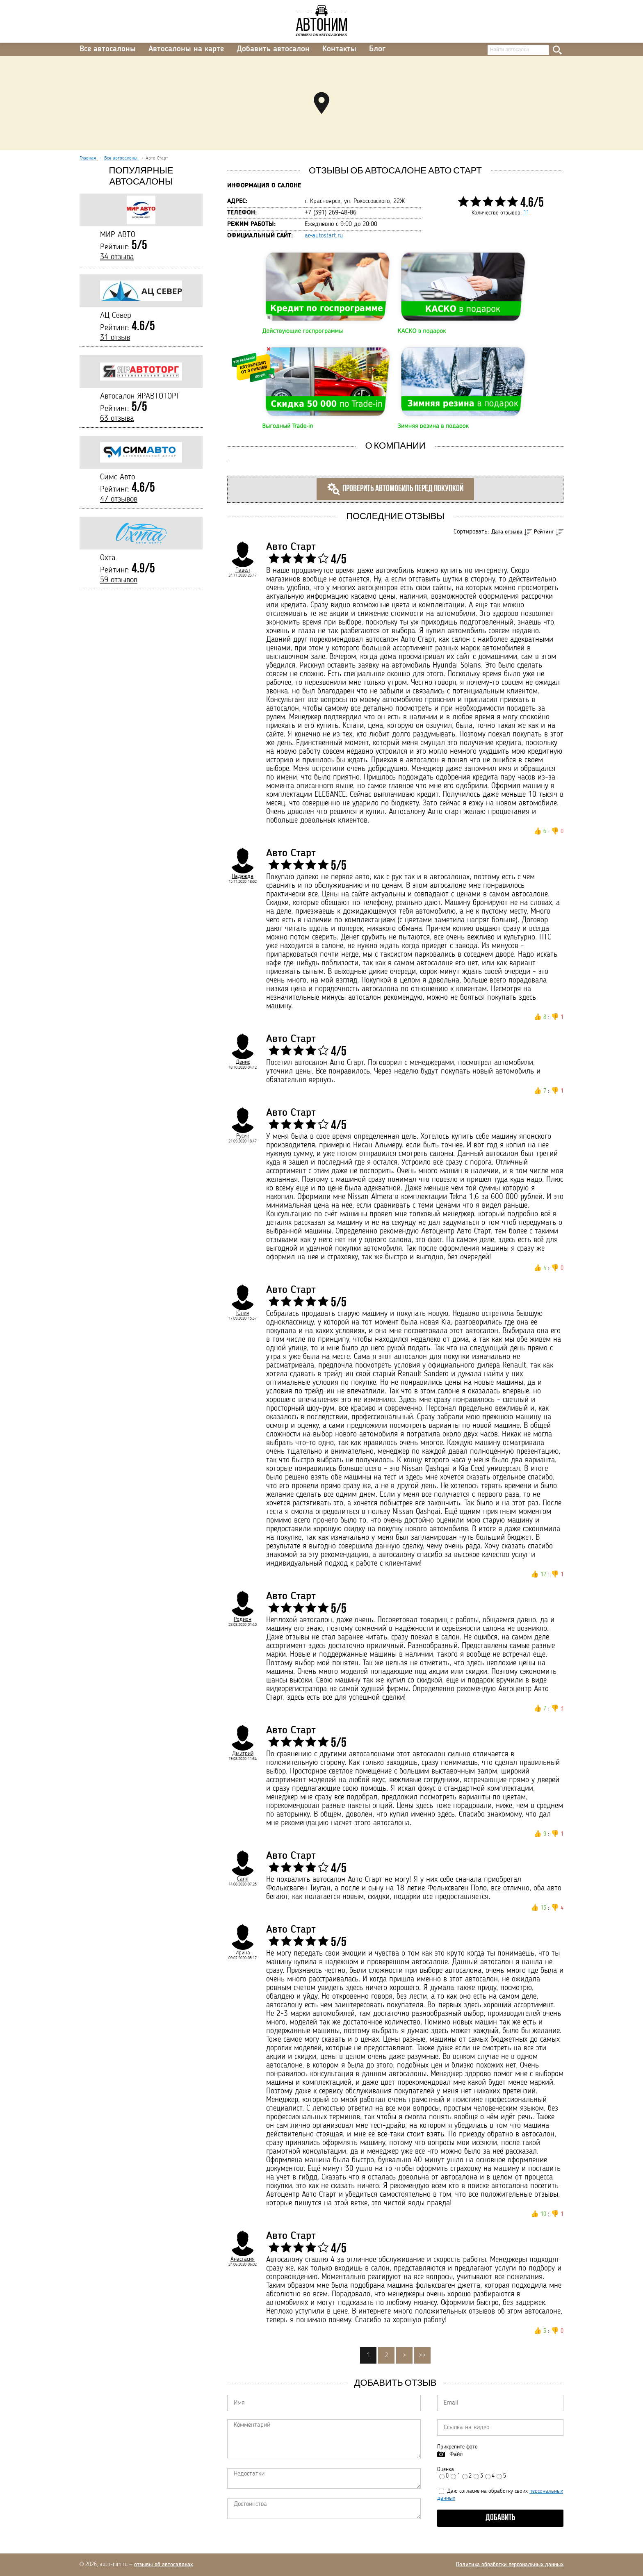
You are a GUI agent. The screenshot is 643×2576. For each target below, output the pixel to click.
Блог (377, 49)
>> (422, 2355)
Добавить (500, 2518)
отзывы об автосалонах (163, 2564)
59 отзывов (118, 580)
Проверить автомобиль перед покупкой (395, 489)
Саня (243, 1879)
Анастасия (242, 2259)
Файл (456, 2454)
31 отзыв (115, 338)
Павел (242, 570)
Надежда (242, 876)
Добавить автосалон (273, 49)
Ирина (242, 1953)
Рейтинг (544, 532)
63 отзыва (117, 419)
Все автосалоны (108, 49)
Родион (242, 1619)
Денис (243, 1062)
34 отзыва (117, 257)
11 (526, 213)
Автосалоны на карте (186, 49)
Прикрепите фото (457, 2447)
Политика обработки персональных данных (509, 2564)
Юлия (242, 1313)
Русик (242, 1136)
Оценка (445, 2469)
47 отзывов (118, 499)
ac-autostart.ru (324, 236)
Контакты (339, 49)
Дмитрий (242, 1753)
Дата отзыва (506, 532)
